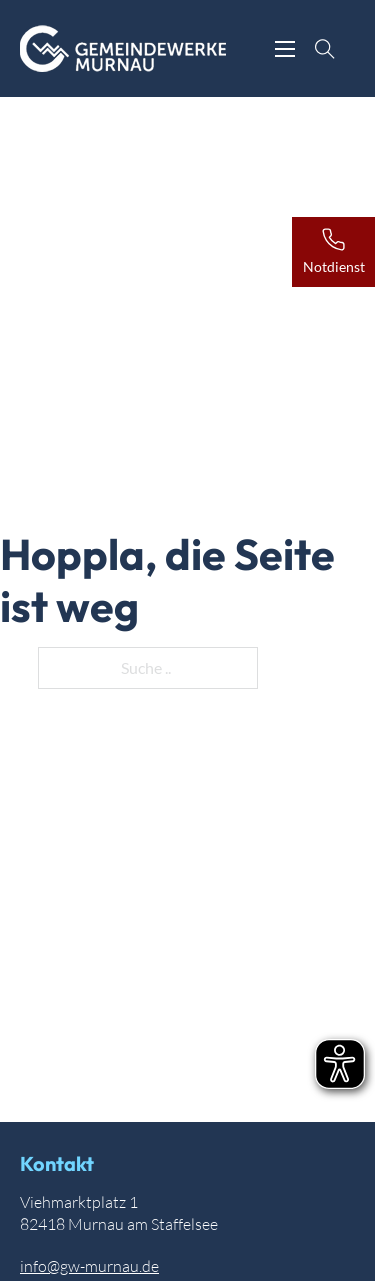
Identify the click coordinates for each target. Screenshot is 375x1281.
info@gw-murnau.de (89, 1266)
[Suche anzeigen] (325, 49)
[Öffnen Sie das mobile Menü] (285, 49)
